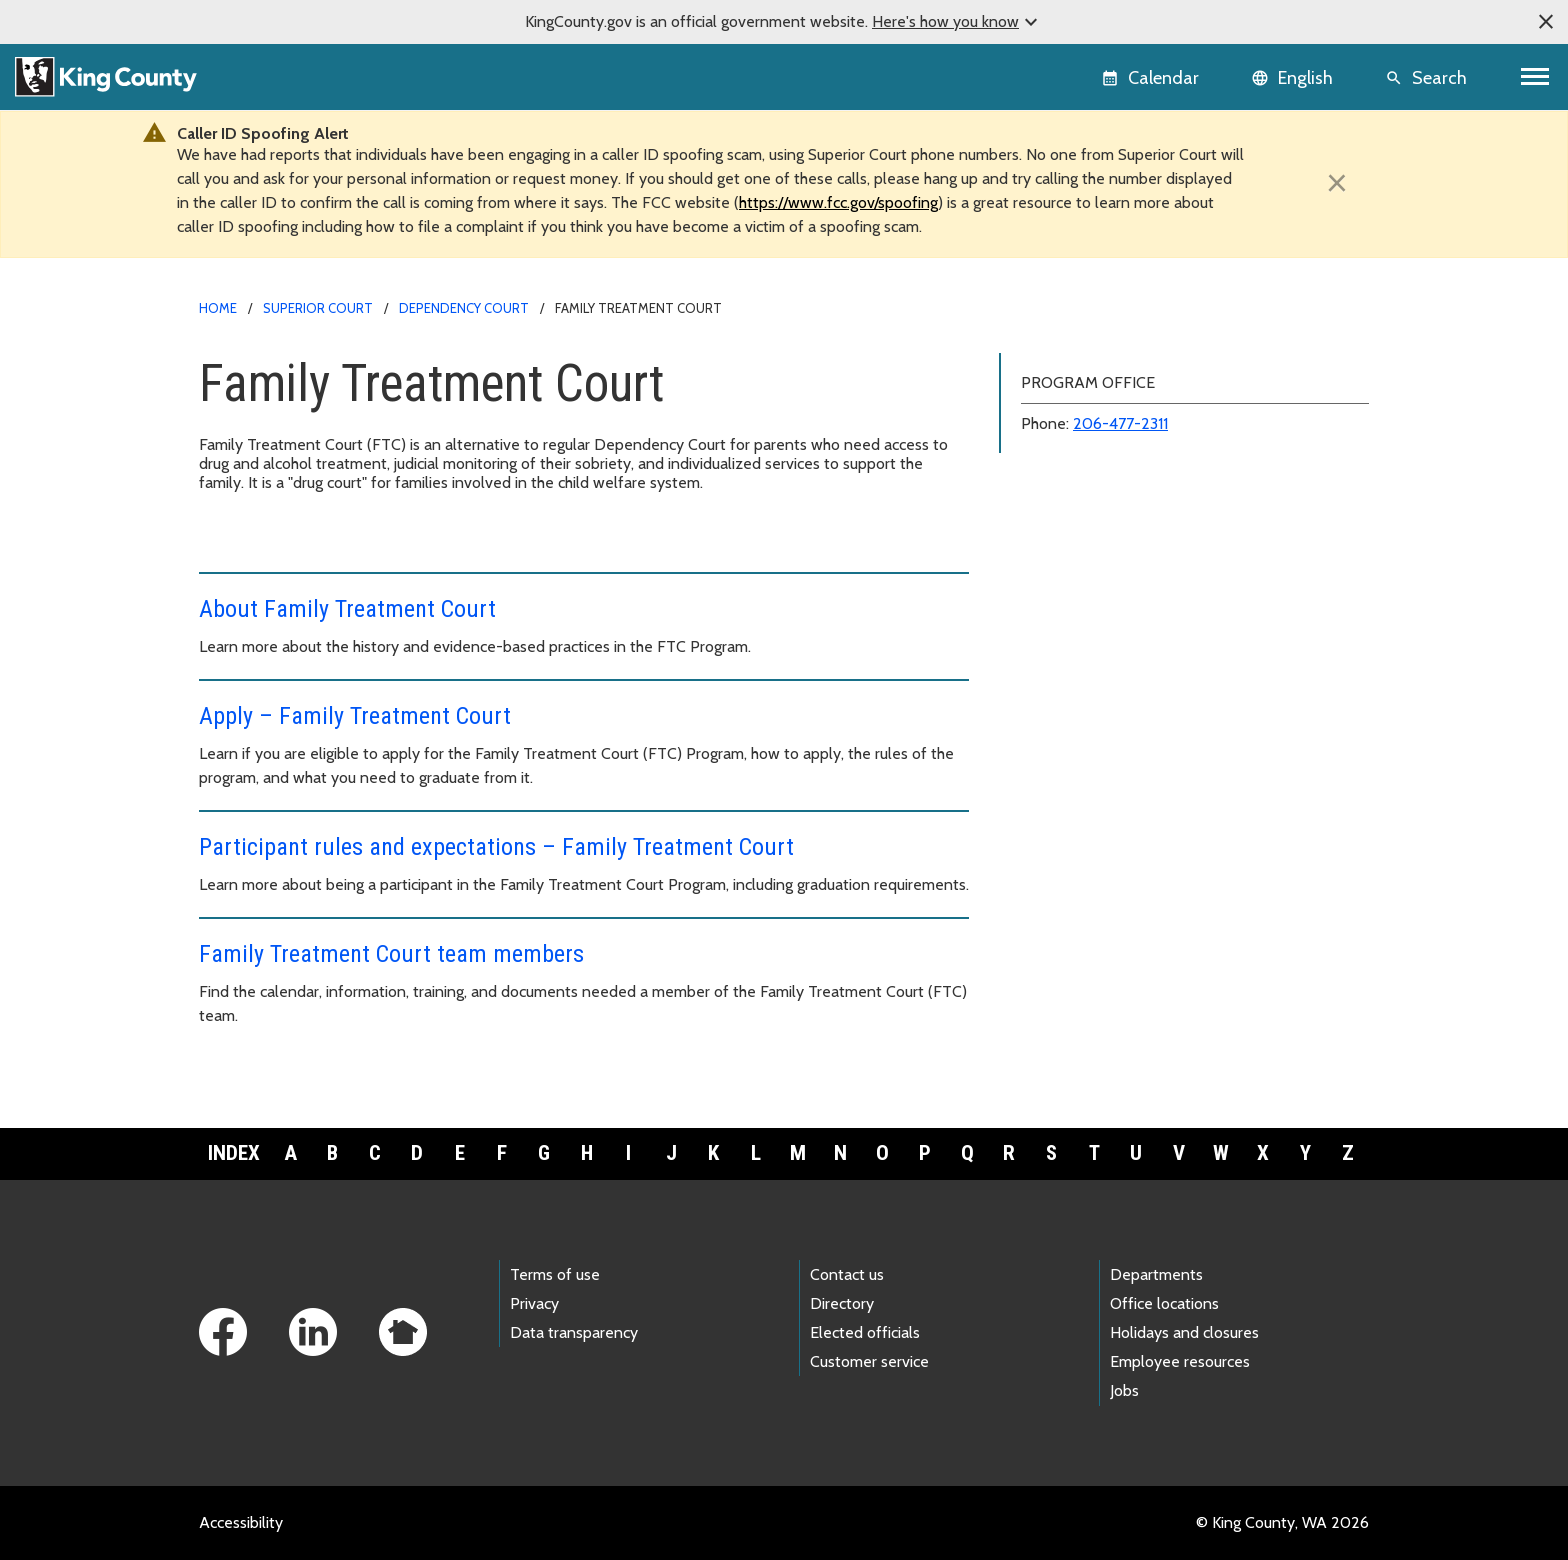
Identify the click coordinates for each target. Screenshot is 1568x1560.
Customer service (869, 1361)
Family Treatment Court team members (391, 954)
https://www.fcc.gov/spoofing (838, 202)
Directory (842, 1303)
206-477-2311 (1120, 423)
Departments (1156, 1274)
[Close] (1337, 183)
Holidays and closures (1184, 1332)
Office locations (1164, 1303)
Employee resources (1180, 1361)
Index (234, 1153)
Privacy (534, 1303)
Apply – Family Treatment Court (355, 716)
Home (218, 308)
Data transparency (574, 1332)
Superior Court (318, 308)
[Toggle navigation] (1535, 76)
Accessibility (241, 1522)
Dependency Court (464, 308)
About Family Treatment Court (347, 609)
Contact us (847, 1274)
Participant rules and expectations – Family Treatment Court (496, 847)
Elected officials (865, 1332)
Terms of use (555, 1274)
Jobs (1124, 1390)
